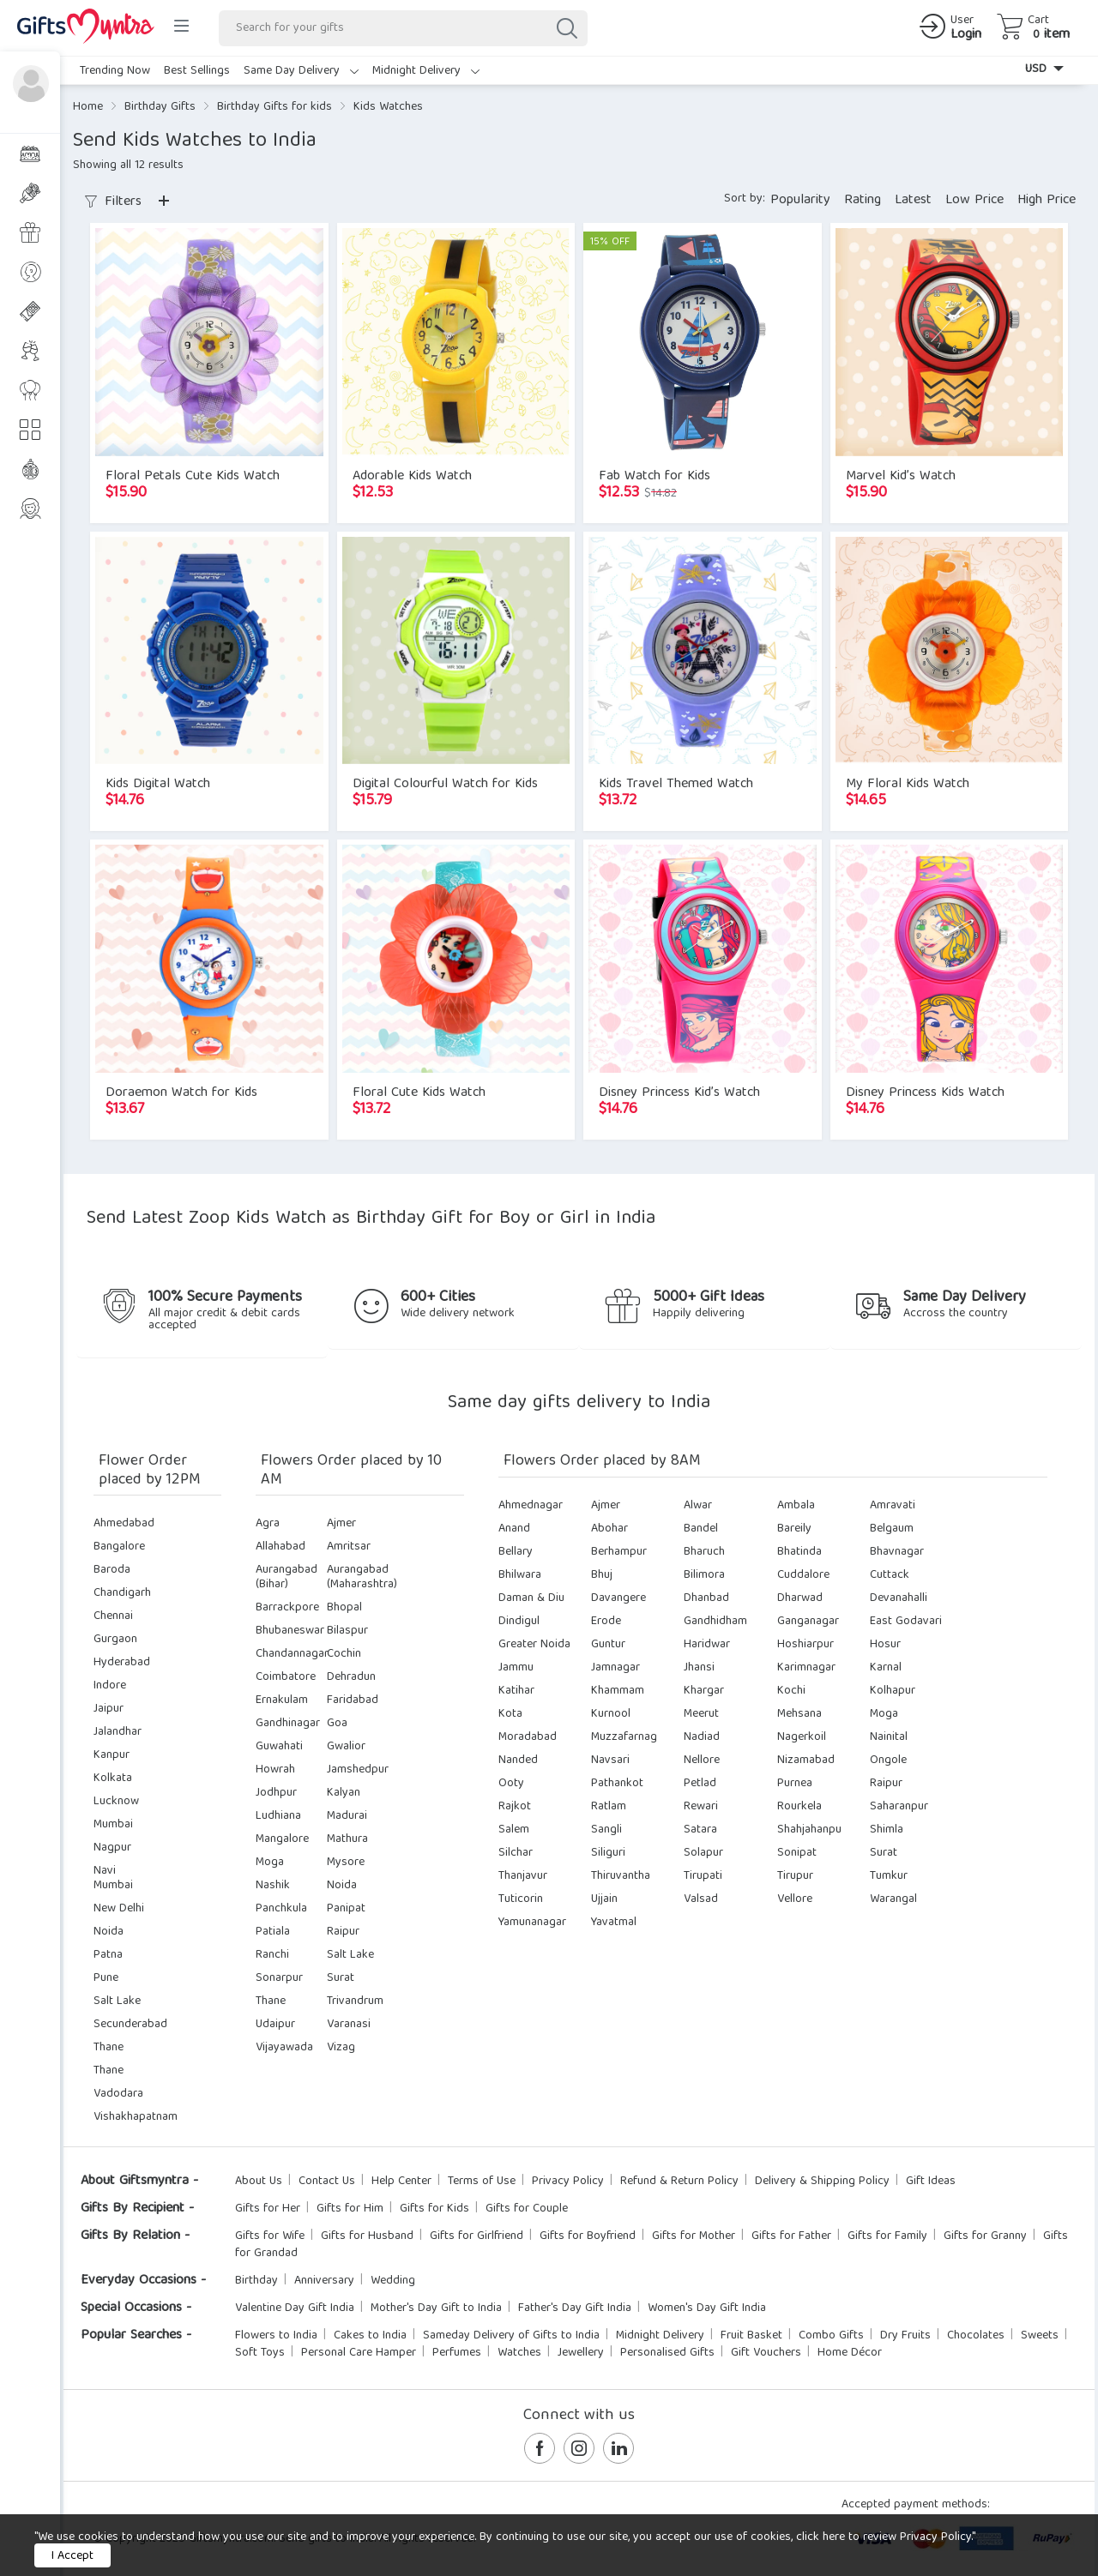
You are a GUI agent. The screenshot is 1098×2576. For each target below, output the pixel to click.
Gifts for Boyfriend (588, 2236)
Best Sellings (197, 71)
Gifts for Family (887, 2236)
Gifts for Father (791, 2236)
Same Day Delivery (301, 71)
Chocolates (975, 2336)
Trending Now (115, 71)
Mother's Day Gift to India (436, 2308)
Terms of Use (482, 2181)
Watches (519, 2353)
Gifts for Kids (434, 2209)
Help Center (401, 2181)
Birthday (256, 2281)
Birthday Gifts (160, 107)
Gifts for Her (267, 2209)
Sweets (1040, 2336)
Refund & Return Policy (679, 2181)
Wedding (393, 2281)
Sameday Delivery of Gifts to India (511, 2336)
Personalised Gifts (667, 2353)
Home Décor (849, 2353)
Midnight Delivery (426, 71)
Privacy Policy (568, 2181)
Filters (113, 202)
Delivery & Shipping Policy (822, 2181)
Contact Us (327, 2181)
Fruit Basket (751, 2336)
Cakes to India (370, 2336)
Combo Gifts (831, 2336)
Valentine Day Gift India (294, 2308)
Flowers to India (276, 2336)
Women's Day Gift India (707, 2308)
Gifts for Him (350, 2209)
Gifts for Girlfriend (476, 2236)
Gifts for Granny (985, 2236)
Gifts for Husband (367, 2236)
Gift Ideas (931, 2181)
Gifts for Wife (270, 2236)
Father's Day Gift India (574, 2308)
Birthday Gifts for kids (274, 107)
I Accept (72, 2556)
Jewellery (581, 2353)
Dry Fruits (905, 2336)
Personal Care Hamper (358, 2353)
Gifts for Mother (693, 2236)
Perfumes (456, 2353)
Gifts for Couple (527, 2209)
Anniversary (324, 2281)
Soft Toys (260, 2353)
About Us (258, 2181)
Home (88, 107)
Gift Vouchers (766, 2353)
